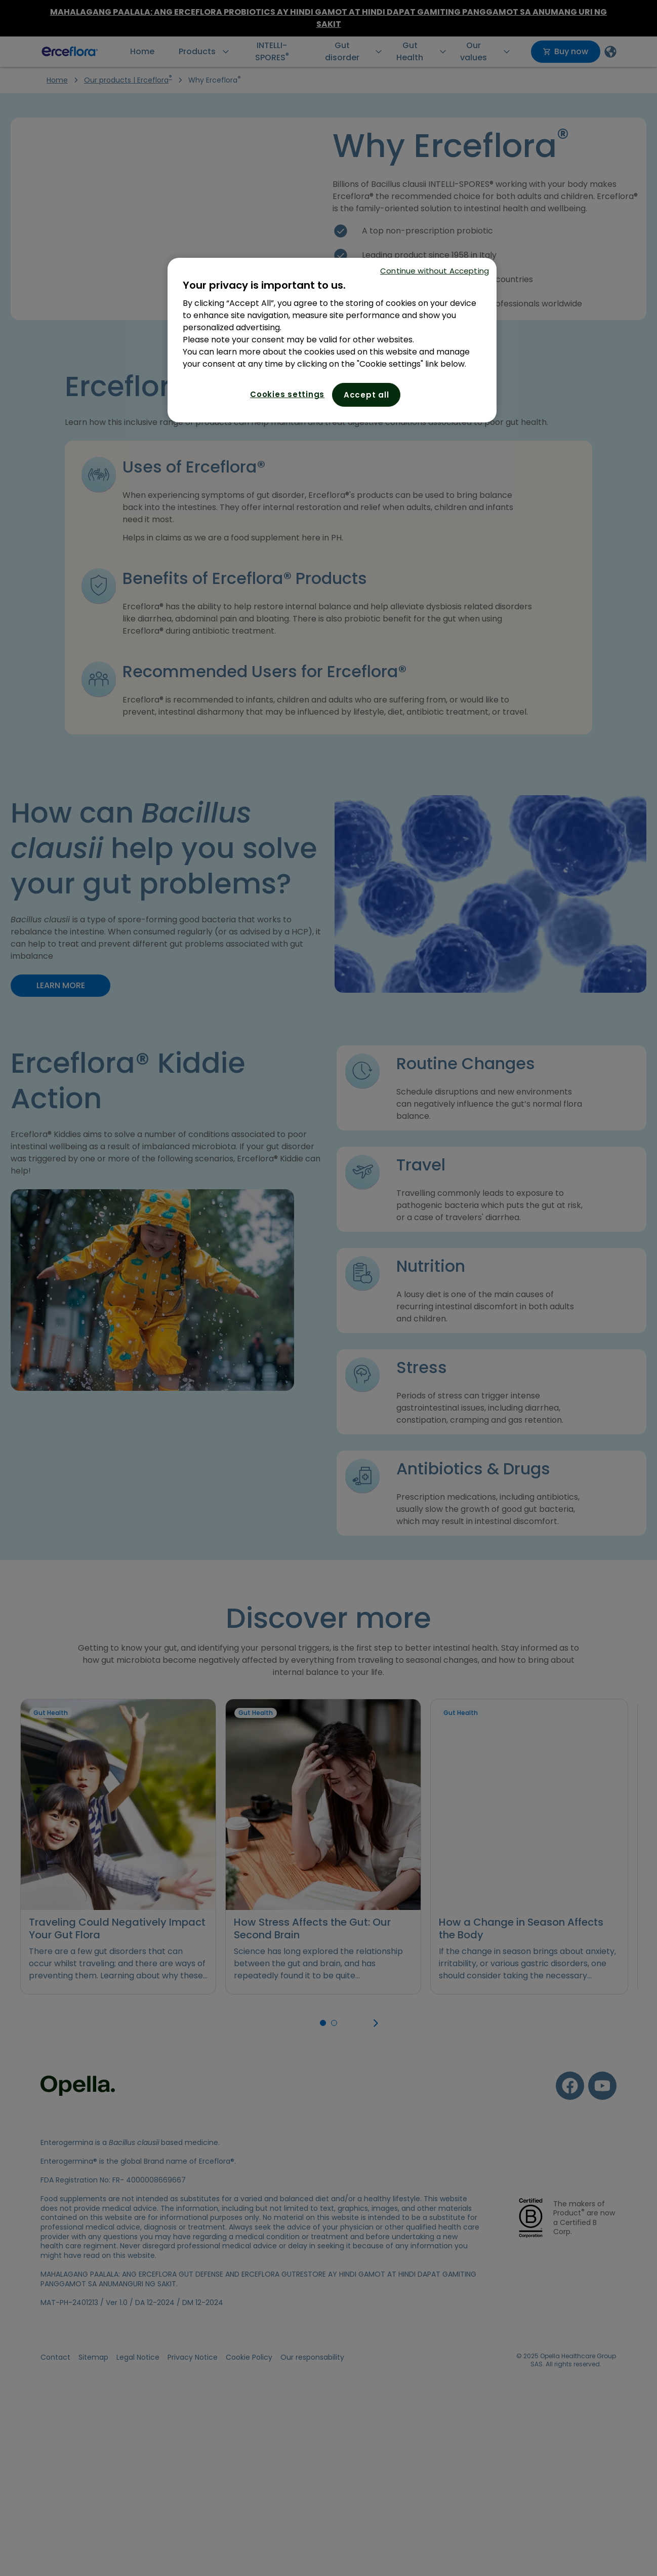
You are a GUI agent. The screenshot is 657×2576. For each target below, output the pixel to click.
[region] (332, 340)
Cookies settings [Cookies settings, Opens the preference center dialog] (287, 394)
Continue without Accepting (434, 270)
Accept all (366, 394)
